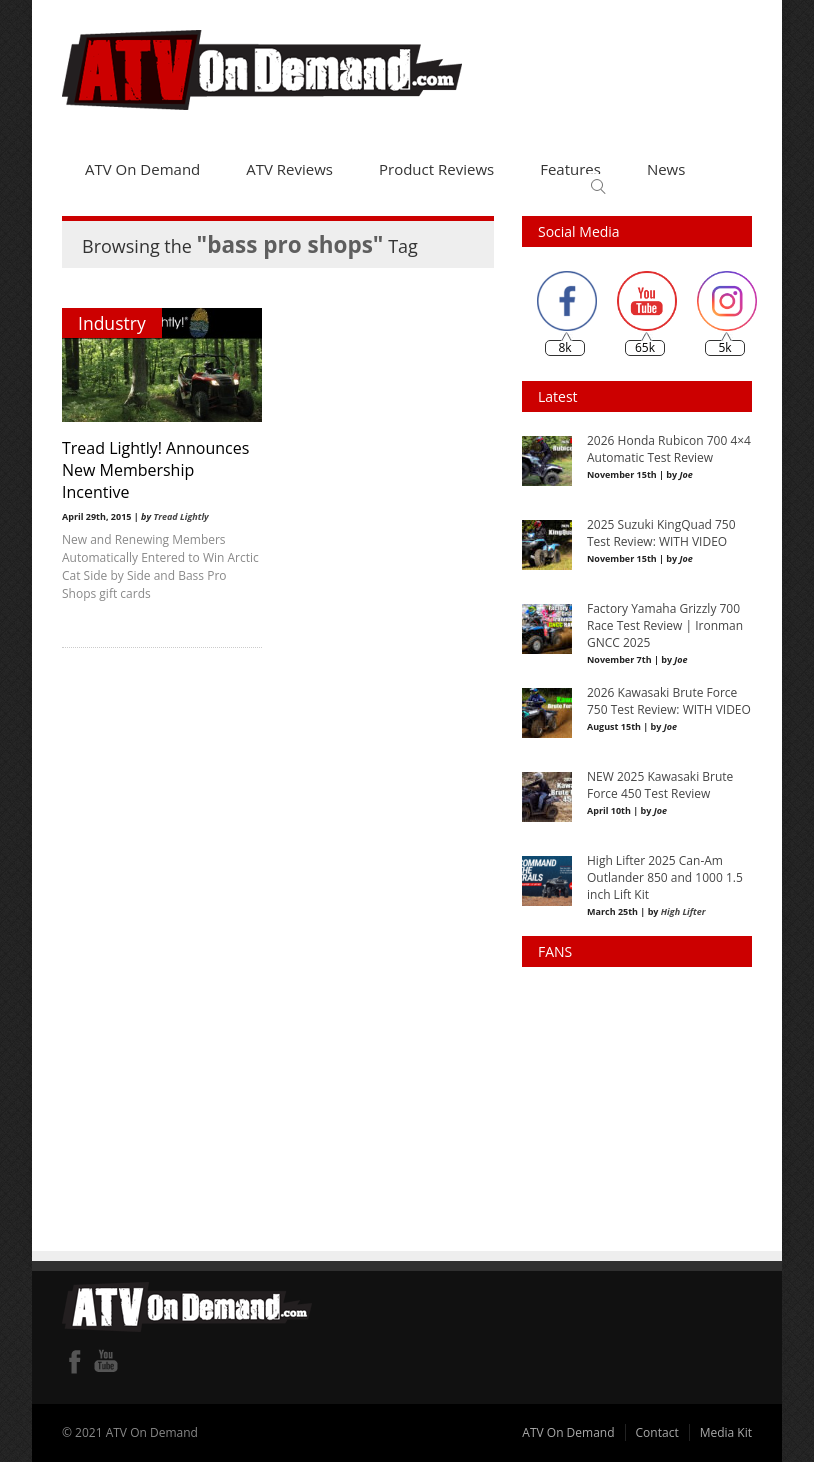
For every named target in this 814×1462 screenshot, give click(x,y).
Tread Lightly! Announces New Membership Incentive (155, 470)
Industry (112, 323)
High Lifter (683, 911)
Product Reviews (436, 169)
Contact (657, 1432)
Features (570, 169)
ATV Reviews (289, 169)
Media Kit (726, 1432)
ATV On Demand (142, 169)
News (666, 169)
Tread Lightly (180, 516)
